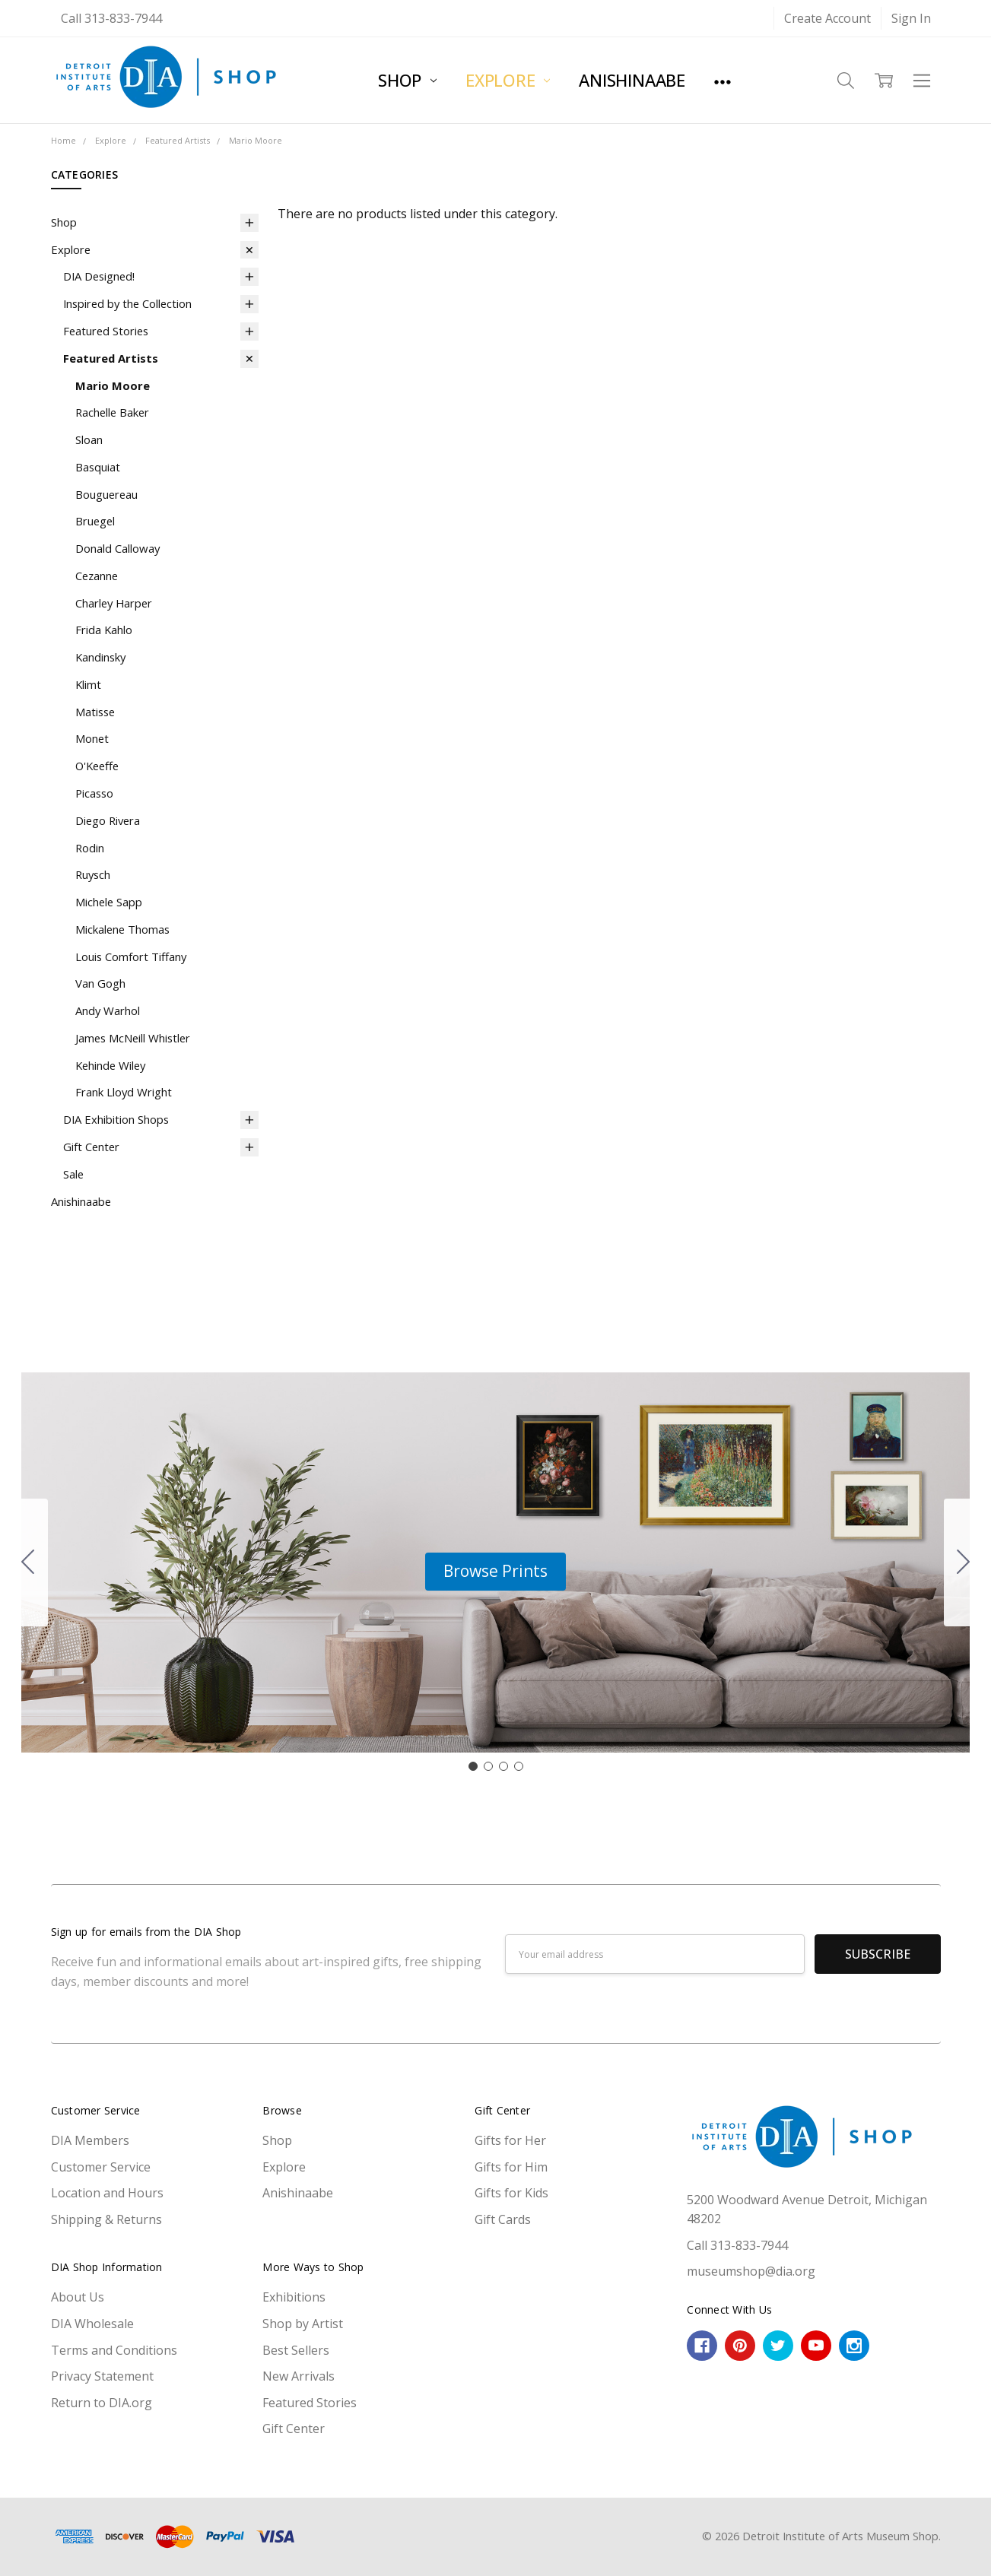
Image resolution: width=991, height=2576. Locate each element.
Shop (407, 79)
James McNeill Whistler (132, 1037)
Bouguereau (106, 494)
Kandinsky (100, 657)
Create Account (827, 18)
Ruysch (92, 874)
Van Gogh (100, 983)
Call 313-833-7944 (111, 18)
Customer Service (101, 2167)
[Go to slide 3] (503, 1766)
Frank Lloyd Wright (123, 1091)
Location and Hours (107, 2192)
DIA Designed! (99, 276)
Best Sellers (295, 2350)
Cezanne (96, 575)
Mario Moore (112, 385)
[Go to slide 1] (473, 1766)
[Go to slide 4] (28, 1562)
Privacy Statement (102, 2376)
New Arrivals (298, 2376)
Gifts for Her (510, 2140)
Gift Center (91, 1146)
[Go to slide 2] (963, 1562)
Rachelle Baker (112, 412)
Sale (73, 1174)
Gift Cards (503, 2219)
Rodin (89, 847)
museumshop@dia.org (751, 2271)
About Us (77, 2297)
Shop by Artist (302, 2323)
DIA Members (90, 2140)
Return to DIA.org (101, 2402)
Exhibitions (294, 2297)
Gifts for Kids (511, 2192)
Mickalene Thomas (122, 929)
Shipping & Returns (106, 2219)
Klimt (88, 684)
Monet (92, 738)
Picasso (94, 793)
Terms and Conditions (114, 2350)
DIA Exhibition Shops (116, 1119)
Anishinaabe (632, 79)
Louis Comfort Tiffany (130, 956)
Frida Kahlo (103, 629)
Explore (507, 79)
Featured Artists (110, 358)
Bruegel (95, 520)
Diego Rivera (107, 820)
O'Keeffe (97, 765)
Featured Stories (105, 330)
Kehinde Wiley (110, 1065)
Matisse (95, 711)
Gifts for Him (511, 2167)
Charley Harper (113, 603)
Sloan (89, 439)
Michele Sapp (108, 901)
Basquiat (97, 466)
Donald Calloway (117, 548)
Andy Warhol (107, 1010)
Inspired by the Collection (127, 303)
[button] (495, 1572)
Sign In (911, 18)
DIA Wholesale (92, 2323)
